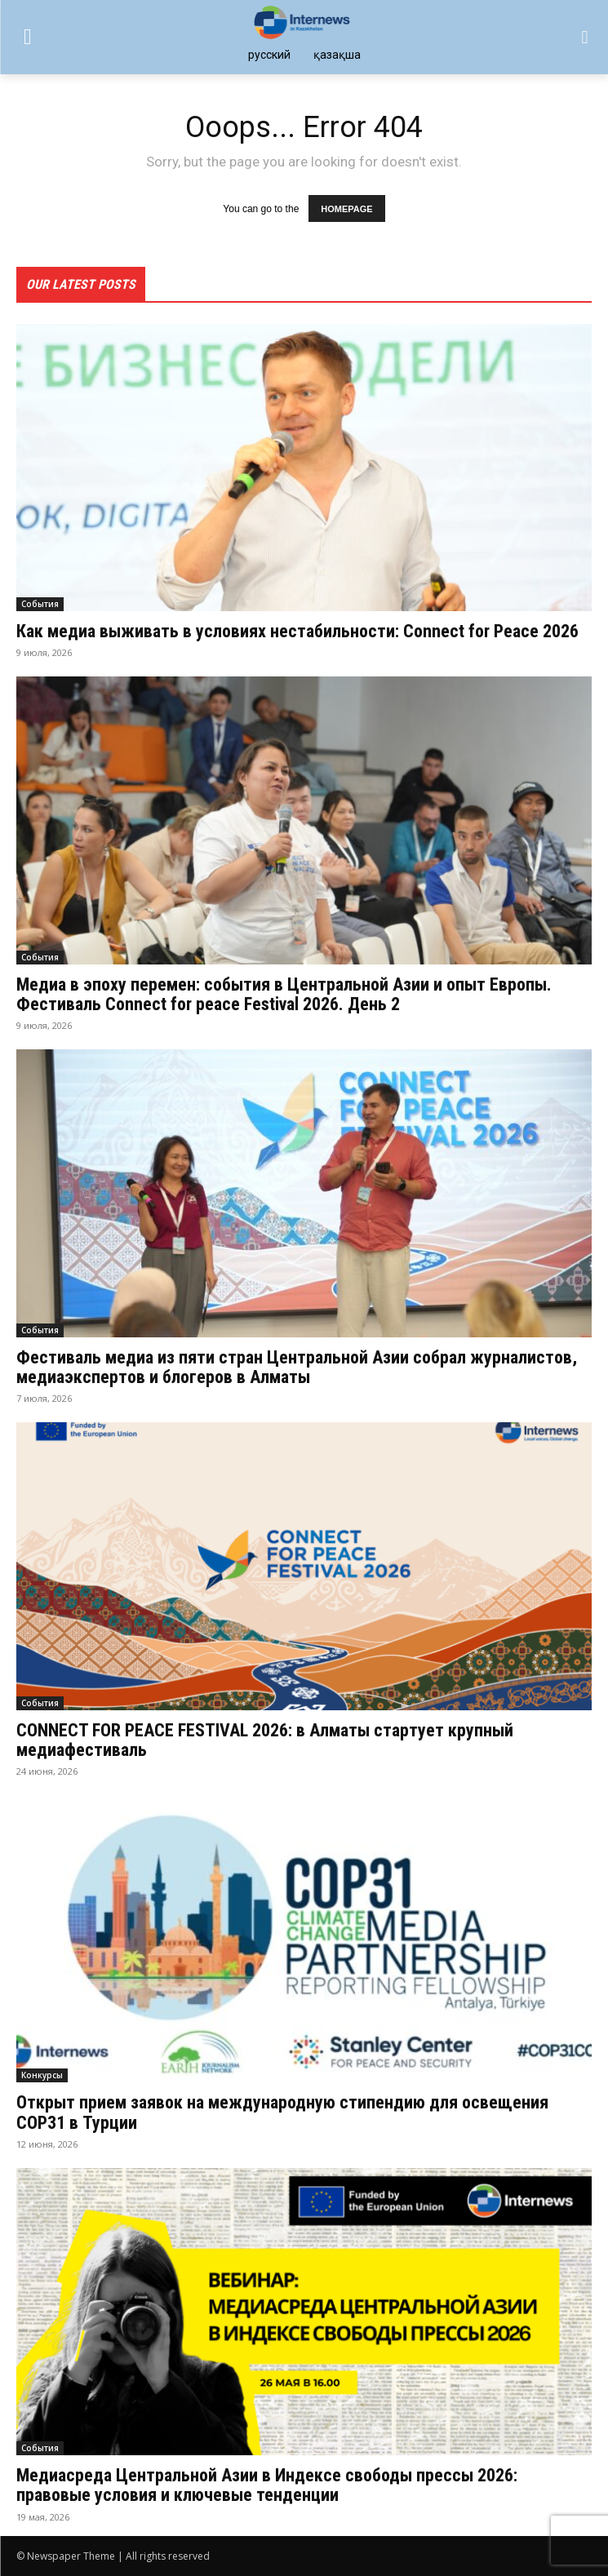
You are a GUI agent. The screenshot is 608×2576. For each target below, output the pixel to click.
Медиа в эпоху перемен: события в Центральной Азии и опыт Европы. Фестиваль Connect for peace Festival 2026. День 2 (284, 994)
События (40, 604)
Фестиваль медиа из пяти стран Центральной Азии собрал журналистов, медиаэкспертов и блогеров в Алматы (296, 1367)
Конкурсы (42, 2075)
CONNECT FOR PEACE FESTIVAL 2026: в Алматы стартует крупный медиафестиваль (264, 1740)
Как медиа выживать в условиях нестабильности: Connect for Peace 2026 (297, 631)
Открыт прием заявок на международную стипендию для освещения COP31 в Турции (282, 2112)
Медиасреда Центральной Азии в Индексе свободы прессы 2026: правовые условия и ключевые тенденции (266, 2485)
